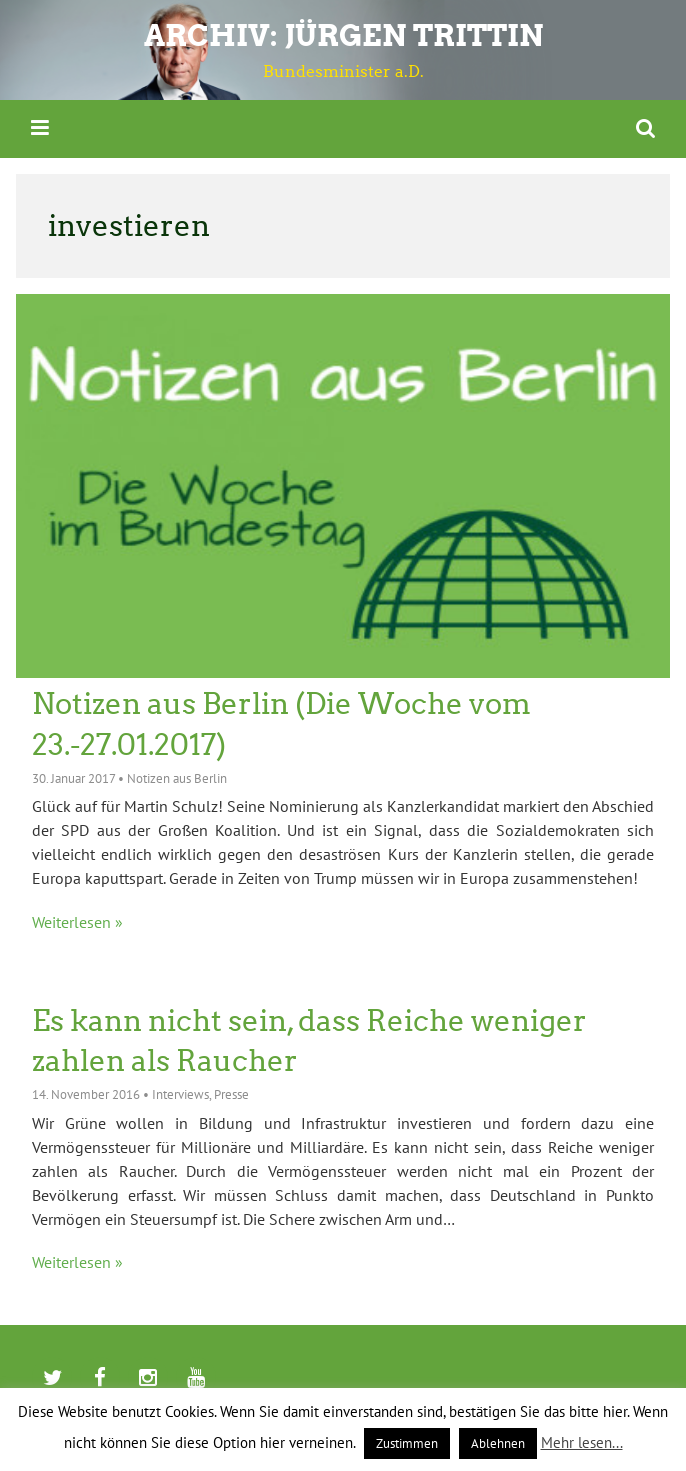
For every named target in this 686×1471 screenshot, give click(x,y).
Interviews (180, 1094)
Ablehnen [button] (498, 1443)
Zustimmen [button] (407, 1443)
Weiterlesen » (77, 922)
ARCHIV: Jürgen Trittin (343, 35)
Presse (231, 1094)
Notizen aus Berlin (177, 778)
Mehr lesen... (582, 1442)
